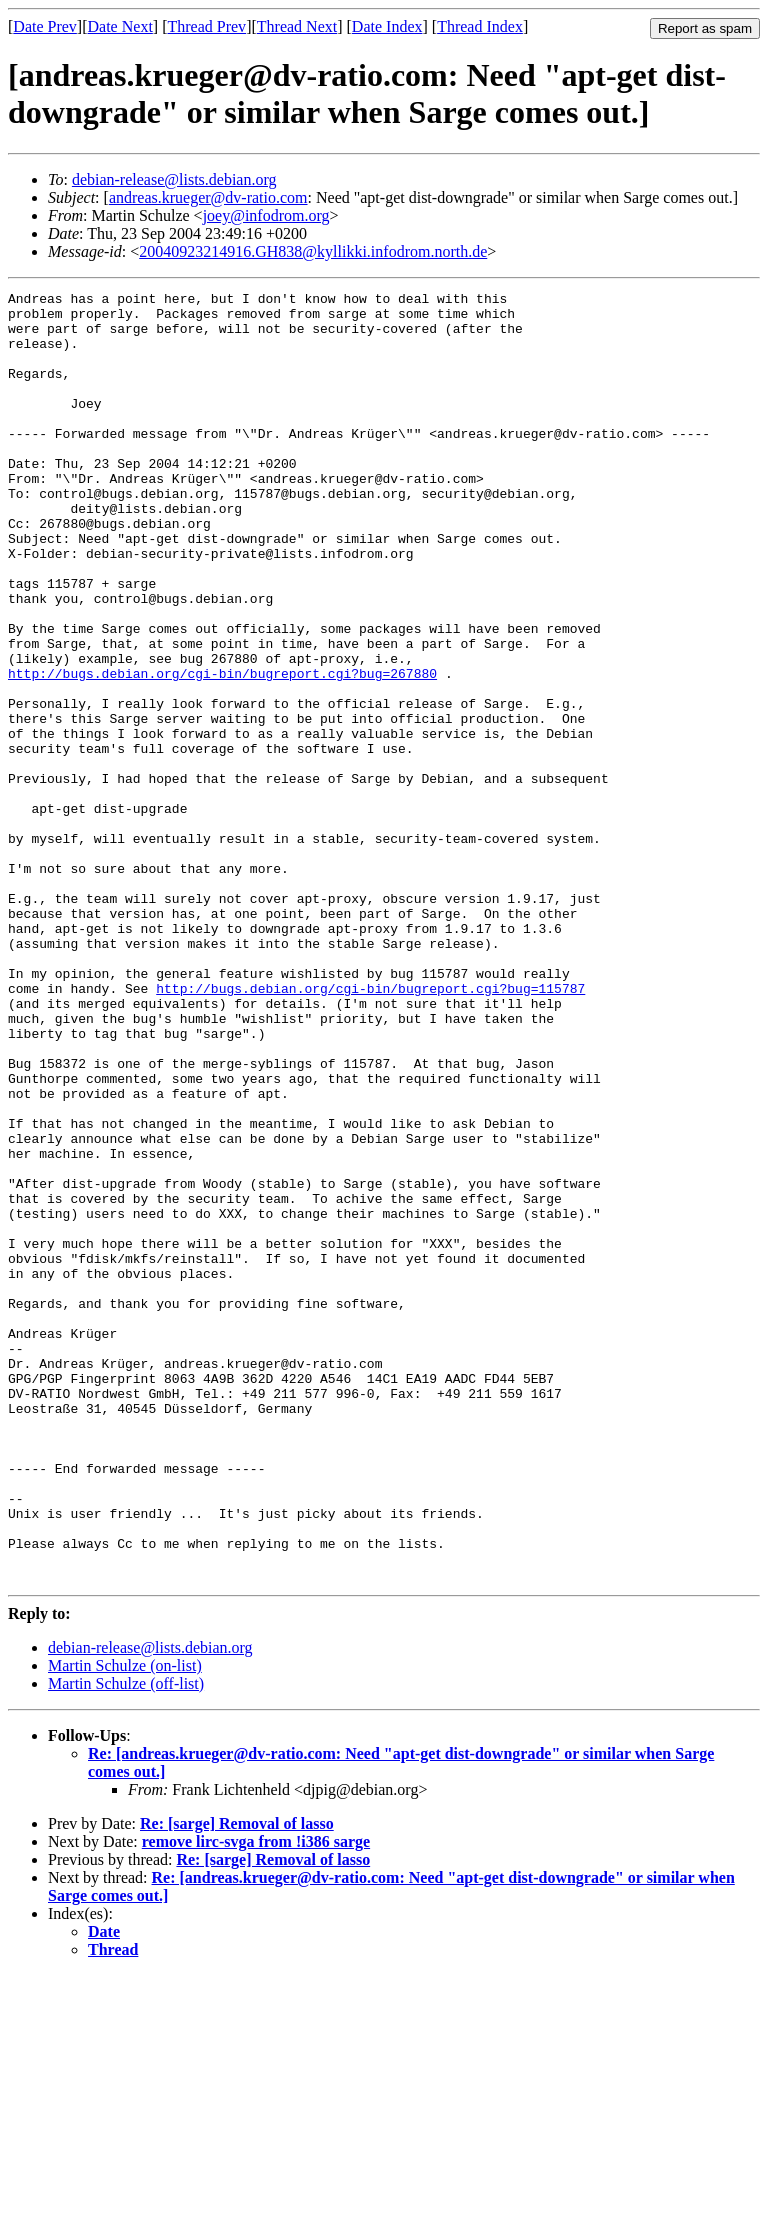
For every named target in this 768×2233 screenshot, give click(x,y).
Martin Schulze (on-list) (125, 1923)
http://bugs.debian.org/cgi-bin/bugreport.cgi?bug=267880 (222, 751)
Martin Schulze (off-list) (126, 1941)
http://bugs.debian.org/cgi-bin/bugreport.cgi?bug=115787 (370, 1129)
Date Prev (45, 26)
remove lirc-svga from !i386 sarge (256, 2099)
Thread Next (297, 26)
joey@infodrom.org (266, 215)
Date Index (387, 26)
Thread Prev (206, 26)
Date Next (120, 26)
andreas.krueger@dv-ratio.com (208, 197)
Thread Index (480, 26)
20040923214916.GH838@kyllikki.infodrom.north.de (313, 251)
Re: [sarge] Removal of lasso (237, 2081)
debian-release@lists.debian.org (174, 179)
